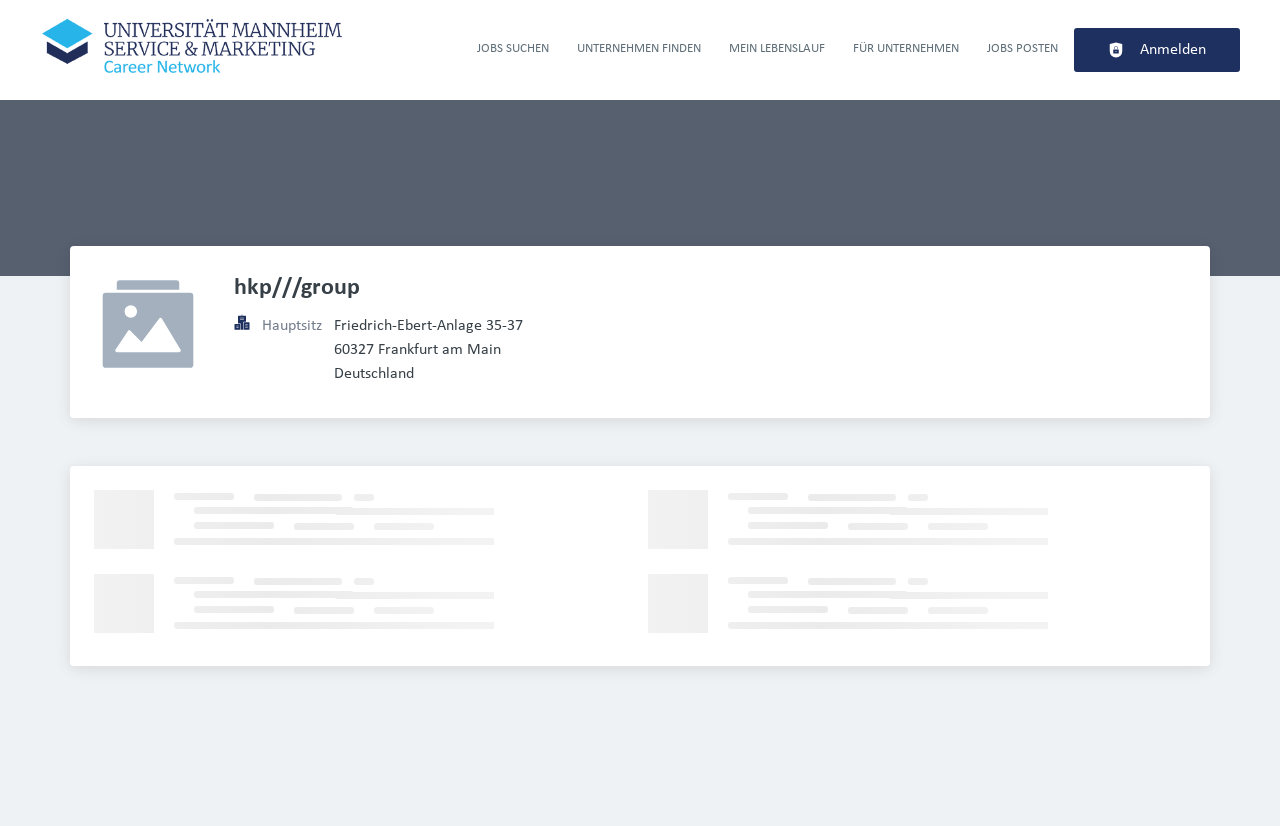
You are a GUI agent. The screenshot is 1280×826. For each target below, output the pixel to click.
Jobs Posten (1022, 48)
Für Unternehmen (906, 48)
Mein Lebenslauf (777, 48)
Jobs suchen (513, 48)
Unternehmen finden (639, 48)
